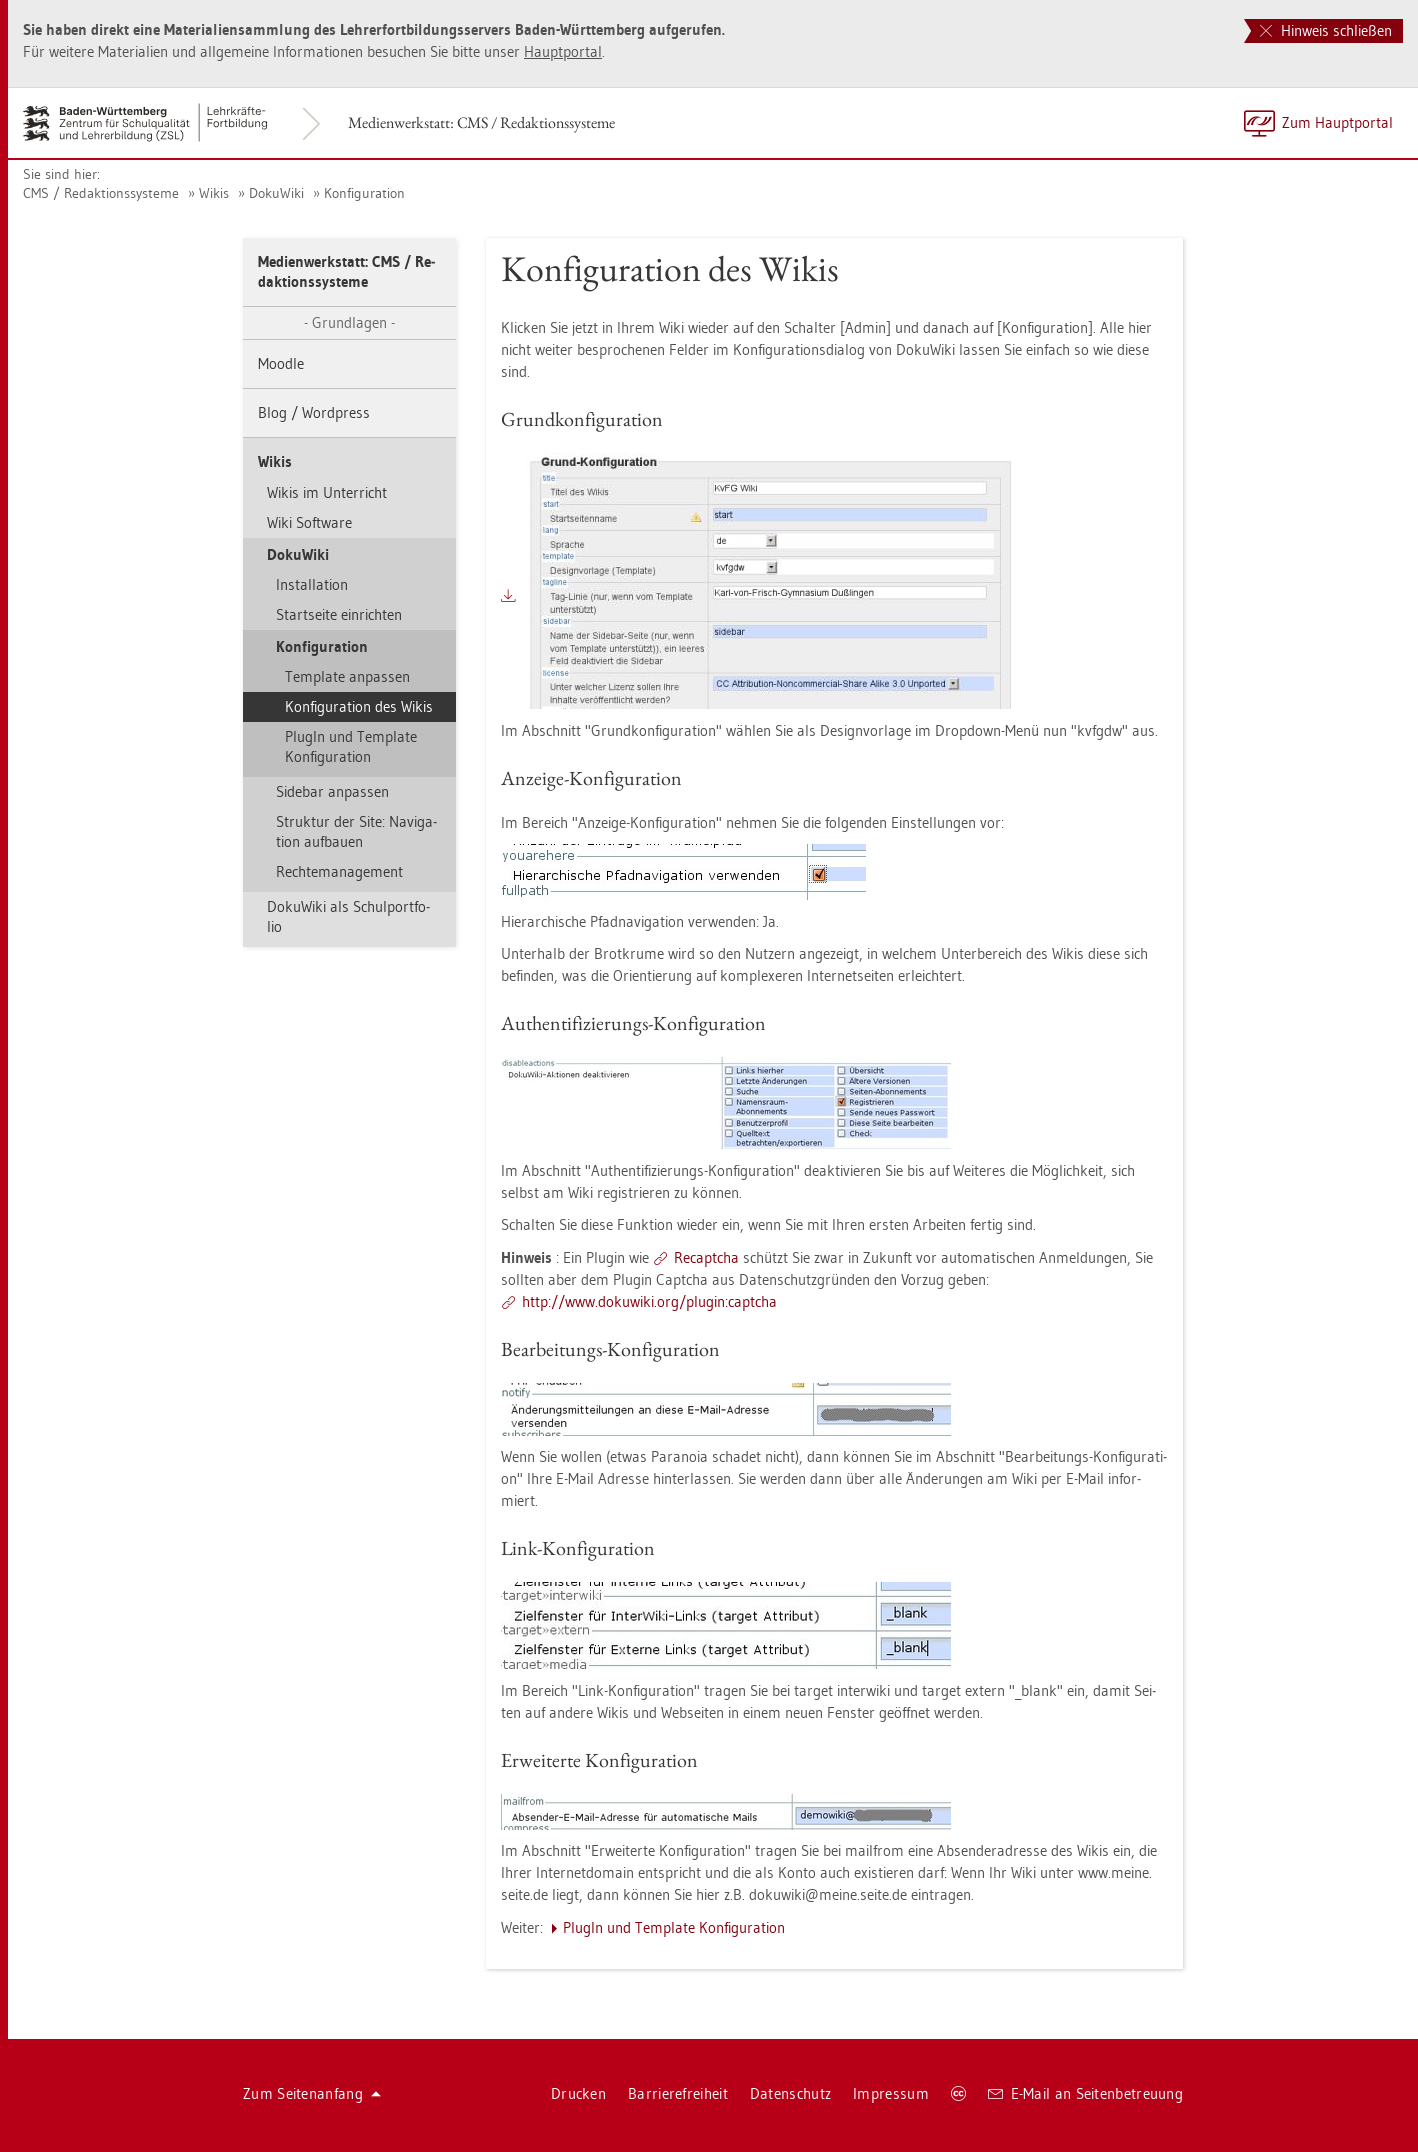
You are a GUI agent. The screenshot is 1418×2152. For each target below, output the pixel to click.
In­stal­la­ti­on (312, 584)
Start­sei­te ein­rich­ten (339, 614)
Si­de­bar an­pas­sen (332, 791)
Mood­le (281, 363)
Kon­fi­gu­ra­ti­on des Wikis (359, 706)
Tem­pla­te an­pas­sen (347, 676)
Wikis (214, 193)
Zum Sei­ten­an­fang (312, 2093)
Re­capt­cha (706, 1257)
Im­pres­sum (891, 2093)
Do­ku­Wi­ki (276, 193)
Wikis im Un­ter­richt (327, 492)
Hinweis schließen (1326, 30)
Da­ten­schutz (790, 2093)
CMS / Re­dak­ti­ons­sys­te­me (101, 193)
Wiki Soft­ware (309, 522)
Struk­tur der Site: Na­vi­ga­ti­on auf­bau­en (356, 831)
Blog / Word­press (314, 412)
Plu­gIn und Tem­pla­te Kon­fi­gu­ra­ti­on (351, 746)
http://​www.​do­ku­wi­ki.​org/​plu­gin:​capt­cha (649, 1301)
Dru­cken (578, 2093)
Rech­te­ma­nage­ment (339, 871)
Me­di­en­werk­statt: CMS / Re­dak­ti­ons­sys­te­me (481, 122)
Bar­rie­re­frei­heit (678, 2093)
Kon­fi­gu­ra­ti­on (364, 193)
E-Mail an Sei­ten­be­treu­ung (1085, 2093)
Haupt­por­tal (563, 51)
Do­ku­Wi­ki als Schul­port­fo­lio (348, 916)
